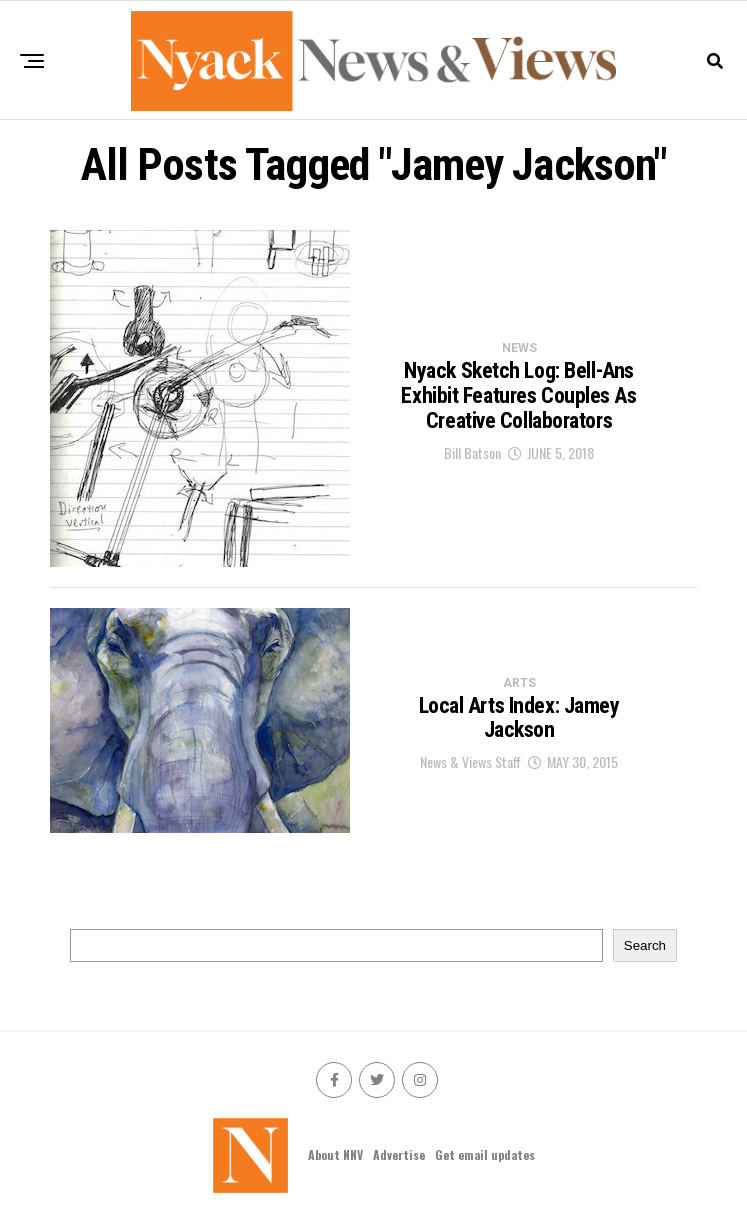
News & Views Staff (470, 761)
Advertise (399, 1154)
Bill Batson (472, 452)
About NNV (335, 1154)
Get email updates (485, 1154)
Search (645, 945)
